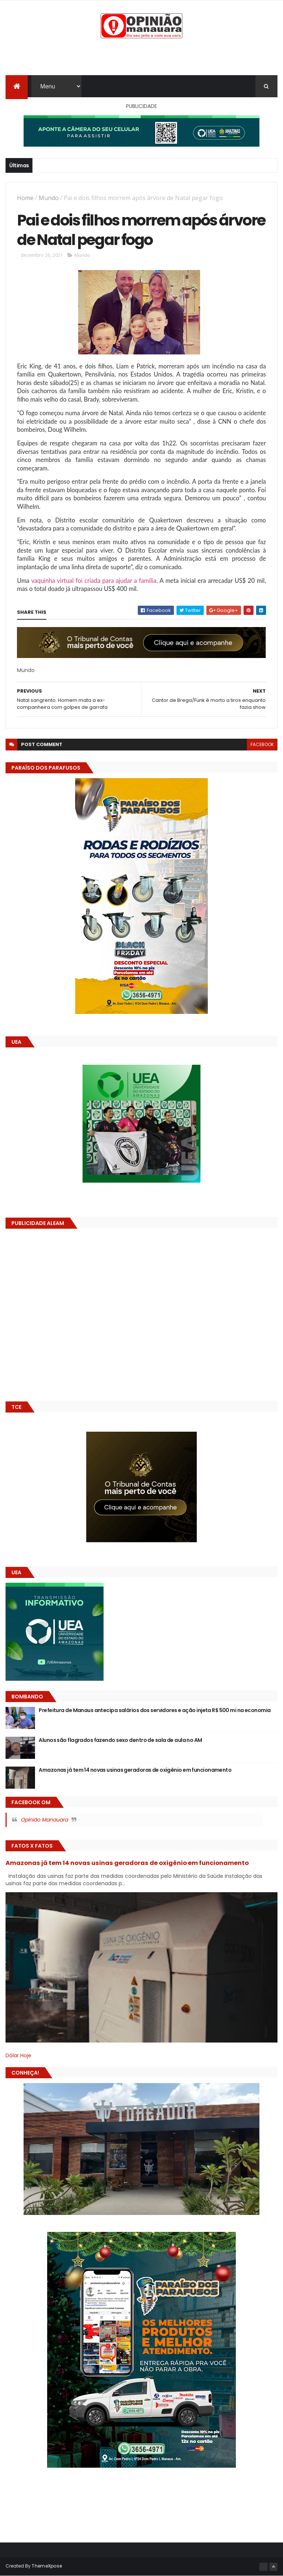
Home (25, 198)
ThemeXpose (47, 2566)
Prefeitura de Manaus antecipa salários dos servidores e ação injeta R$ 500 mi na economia (154, 1710)
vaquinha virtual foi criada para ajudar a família (94, 580)
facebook (262, 744)
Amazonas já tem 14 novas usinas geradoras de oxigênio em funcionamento (135, 1770)
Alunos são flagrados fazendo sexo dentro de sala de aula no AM (120, 1740)
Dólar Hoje (18, 2055)
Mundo (49, 198)
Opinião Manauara (44, 1819)
